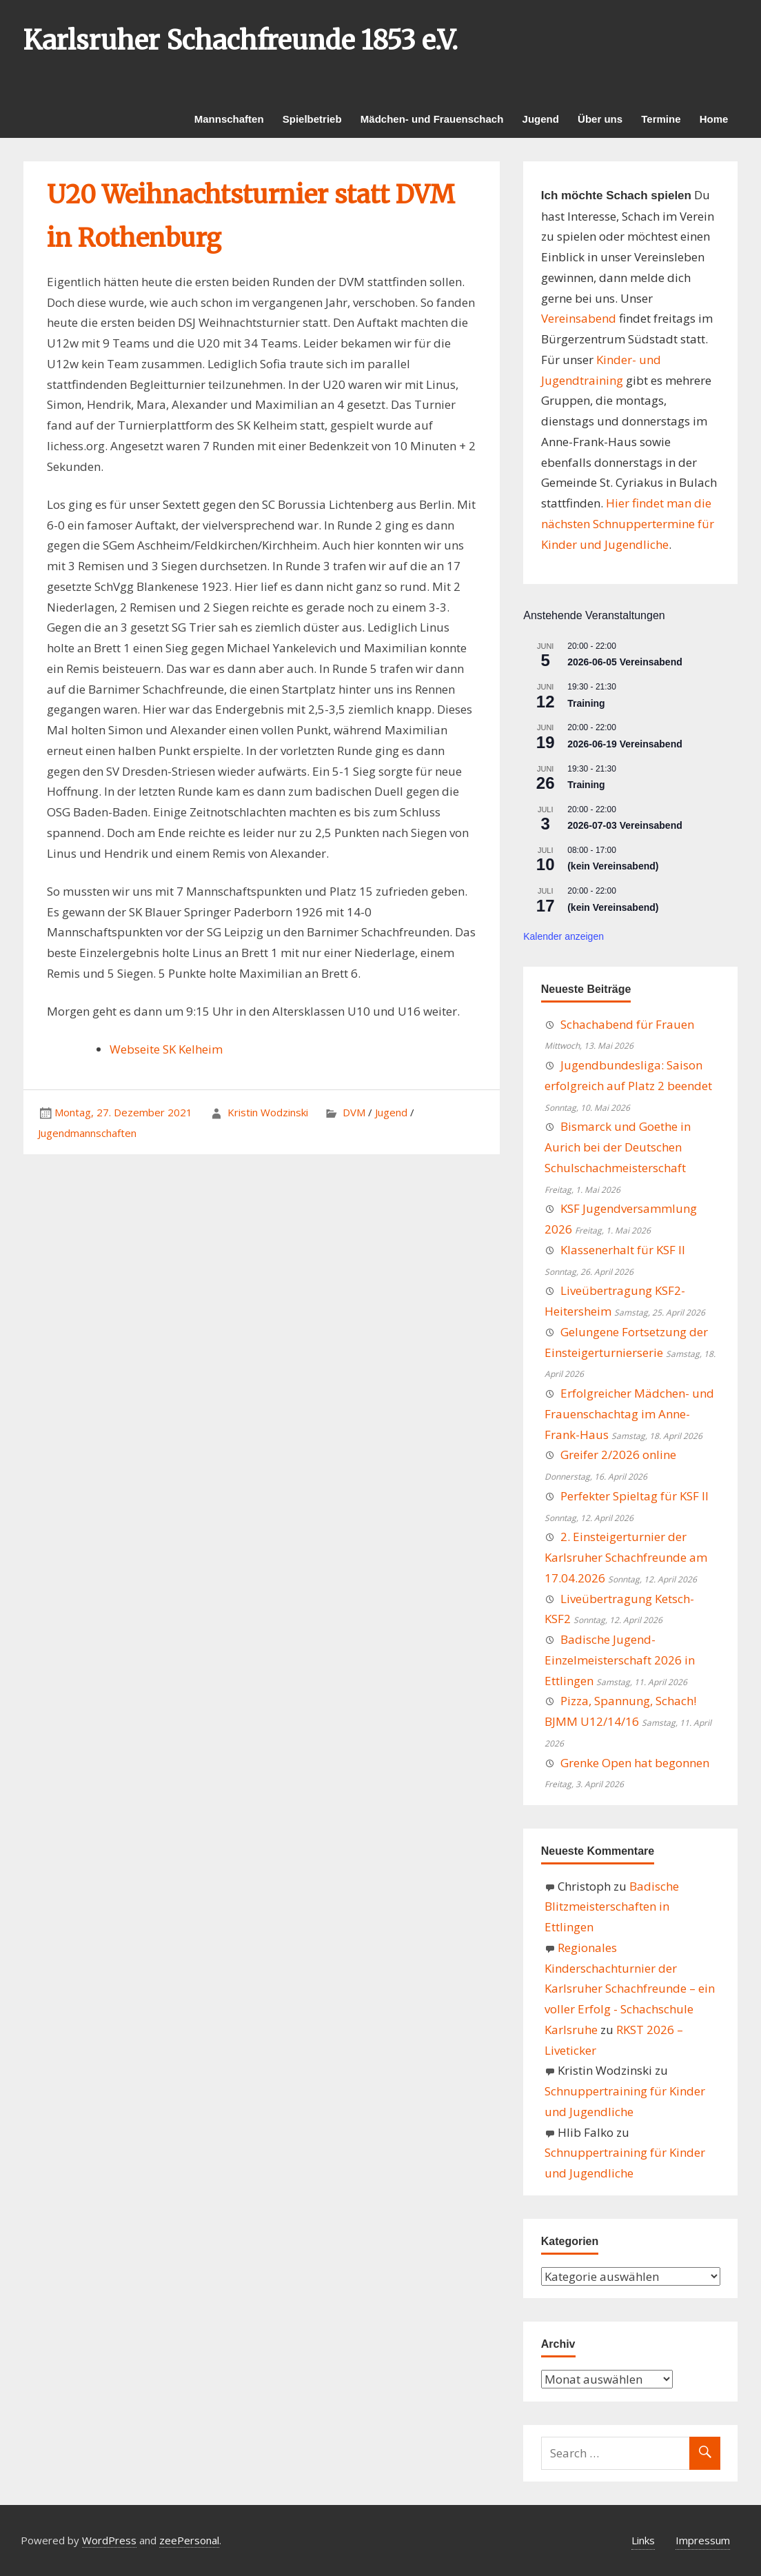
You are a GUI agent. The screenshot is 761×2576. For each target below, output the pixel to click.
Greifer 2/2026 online (618, 1454)
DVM (354, 1112)
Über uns (600, 119)
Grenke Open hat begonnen (634, 1763)
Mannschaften (229, 119)
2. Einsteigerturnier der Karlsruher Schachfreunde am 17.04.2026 (626, 1557)
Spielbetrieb (312, 119)
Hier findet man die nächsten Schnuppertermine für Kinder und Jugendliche (627, 523)
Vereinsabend (578, 318)
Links (643, 2540)
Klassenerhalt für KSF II (622, 1250)
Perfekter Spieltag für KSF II (634, 1496)
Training (586, 703)
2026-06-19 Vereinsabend (624, 743)
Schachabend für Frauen (627, 1024)
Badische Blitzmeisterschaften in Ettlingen (612, 1906)
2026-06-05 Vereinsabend (624, 661)
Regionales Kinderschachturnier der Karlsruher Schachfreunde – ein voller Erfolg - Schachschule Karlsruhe (630, 1988)
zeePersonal (189, 2540)
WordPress (109, 2540)
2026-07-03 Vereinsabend (624, 825)
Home (714, 119)
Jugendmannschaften (87, 1133)
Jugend (540, 119)
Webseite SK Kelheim (166, 1049)
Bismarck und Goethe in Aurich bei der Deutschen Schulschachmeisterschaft (618, 1147)
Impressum (703, 2540)
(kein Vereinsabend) (612, 866)
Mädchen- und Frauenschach (432, 119)
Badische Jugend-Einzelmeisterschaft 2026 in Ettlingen (620, 1660)
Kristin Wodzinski (267, 1112)
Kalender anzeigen (563, 936)
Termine (660, 119)
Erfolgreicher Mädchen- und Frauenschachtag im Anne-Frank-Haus (629, 1413)
